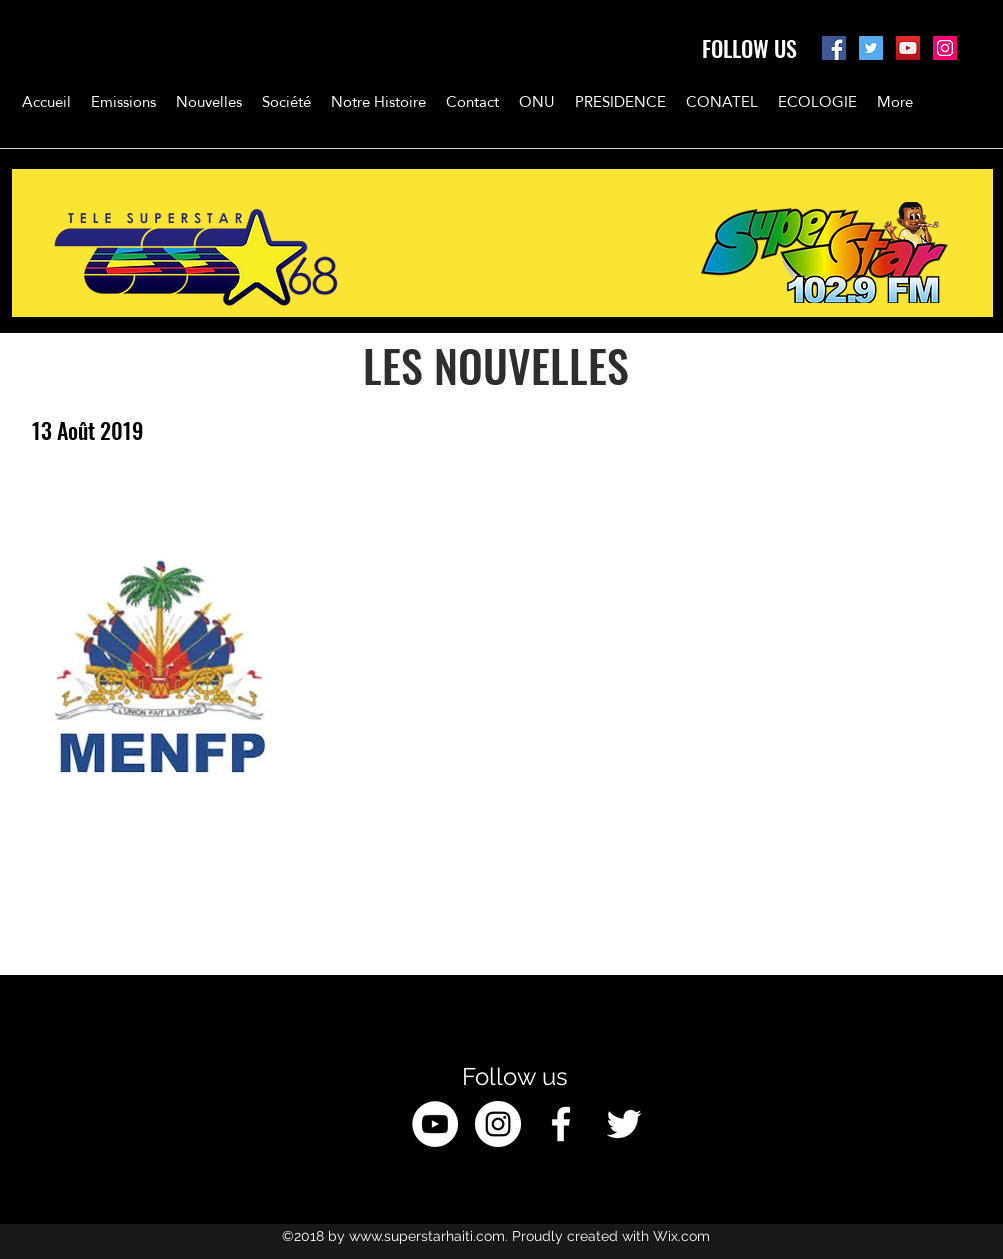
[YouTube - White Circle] (435, 1124)
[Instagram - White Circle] (498, 1124)
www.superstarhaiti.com (427, 1236)
